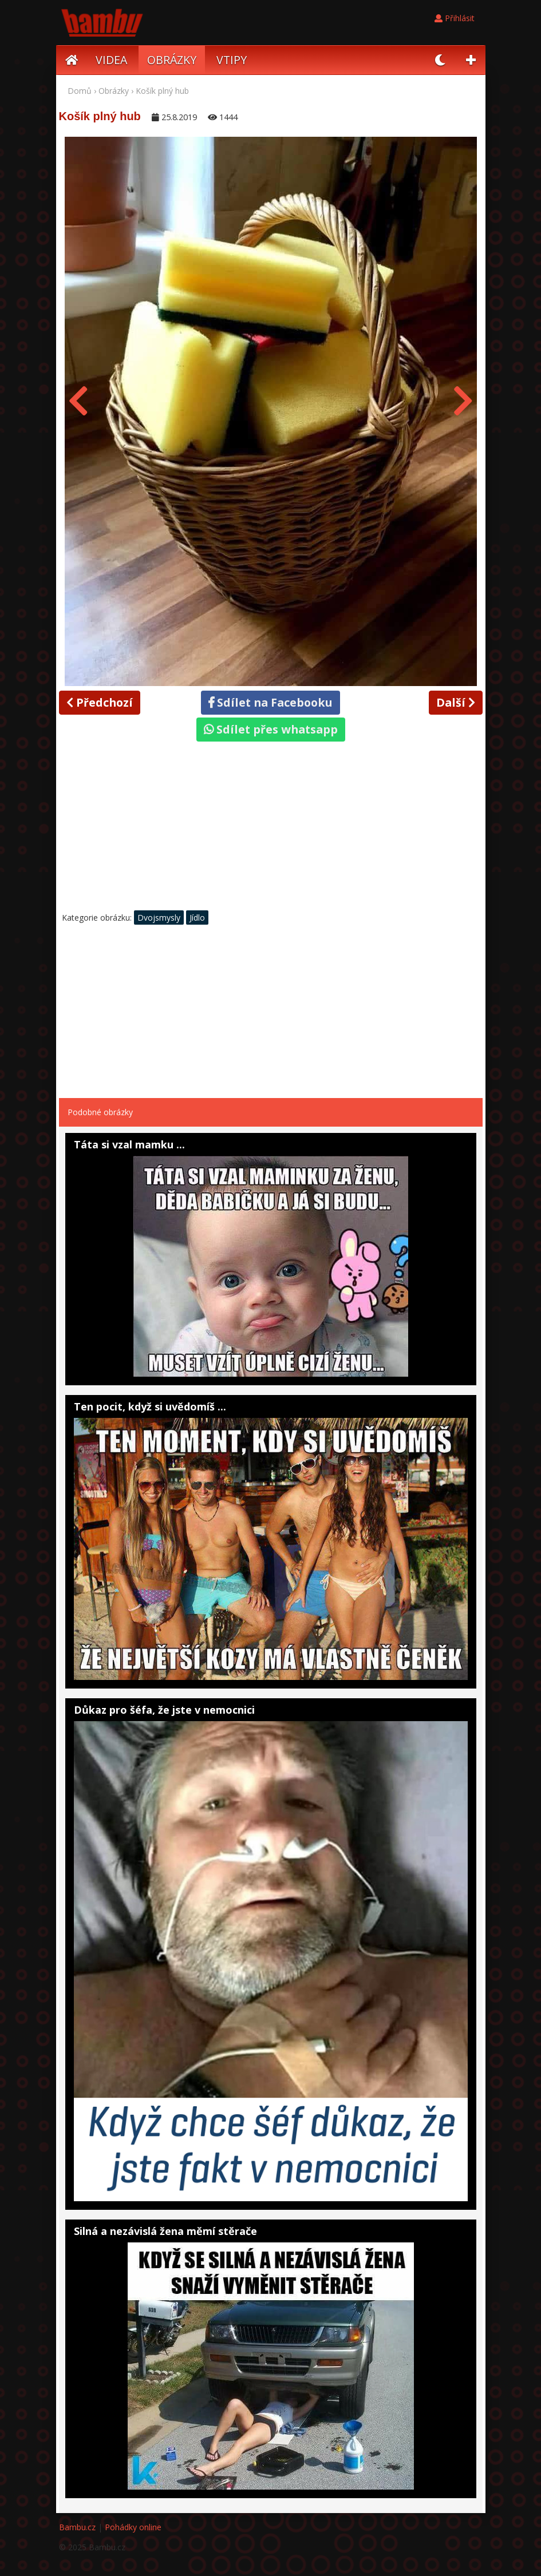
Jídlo (197, 917)
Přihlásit (455, 18)
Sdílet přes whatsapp (271, 729)
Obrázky (113, 90)
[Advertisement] (271, 829)
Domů (80, 90)
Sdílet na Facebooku (270, 702)
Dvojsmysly (158, 917)
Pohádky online (133, 2527)
